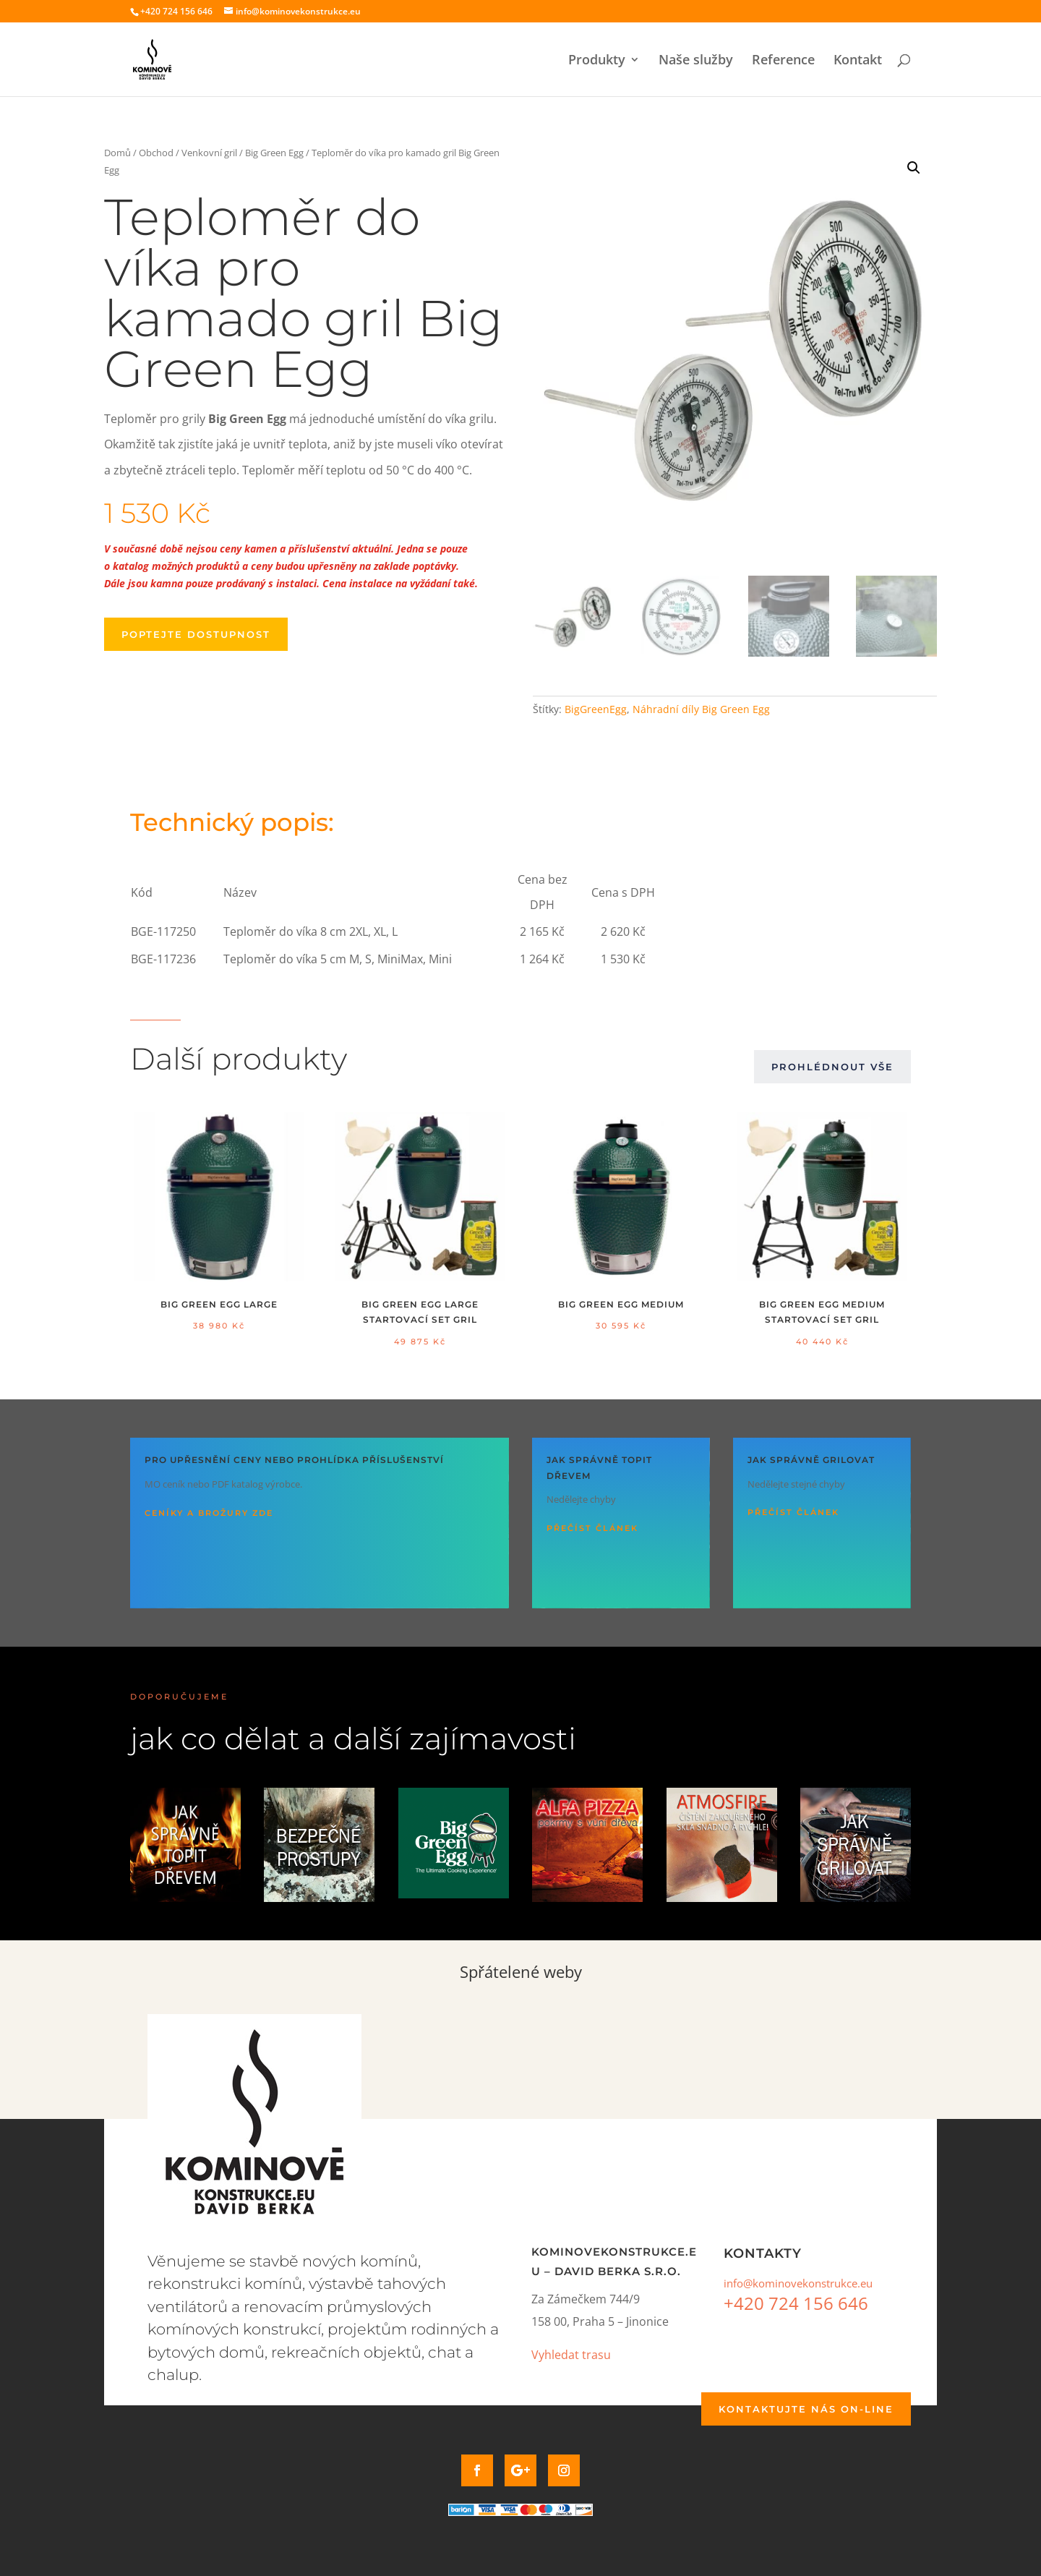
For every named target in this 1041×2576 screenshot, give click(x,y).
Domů (117, 152)
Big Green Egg (274, 152)
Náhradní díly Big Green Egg (701, 709)
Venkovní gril (209, 152)
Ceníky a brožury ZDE (209, 1513)
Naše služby (696, 61)
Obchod (156, 152)
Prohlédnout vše (832, 1066)
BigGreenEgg (596, 709)
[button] (914, 168)
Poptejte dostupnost (195, 634)
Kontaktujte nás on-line (806, 2409)
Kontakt (858, 61)
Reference (783, 61)
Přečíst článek (592, 1528)
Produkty (596, 61)
